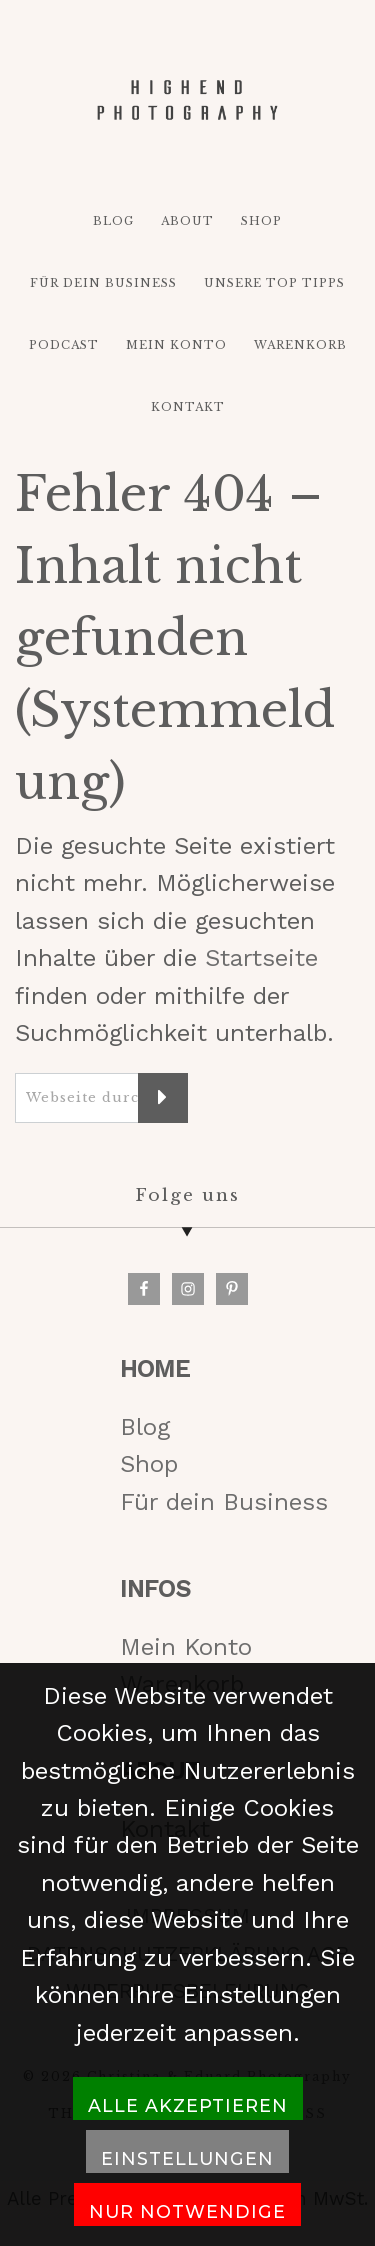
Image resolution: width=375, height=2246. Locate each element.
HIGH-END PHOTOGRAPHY (188, 100)
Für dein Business (224, 1502)
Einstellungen (187, 2158)
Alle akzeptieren (188, 2105)
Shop (149, 1464)
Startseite (261, 958)
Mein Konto (186, 1647)
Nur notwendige (187, 2211)
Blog (145, 1427)
